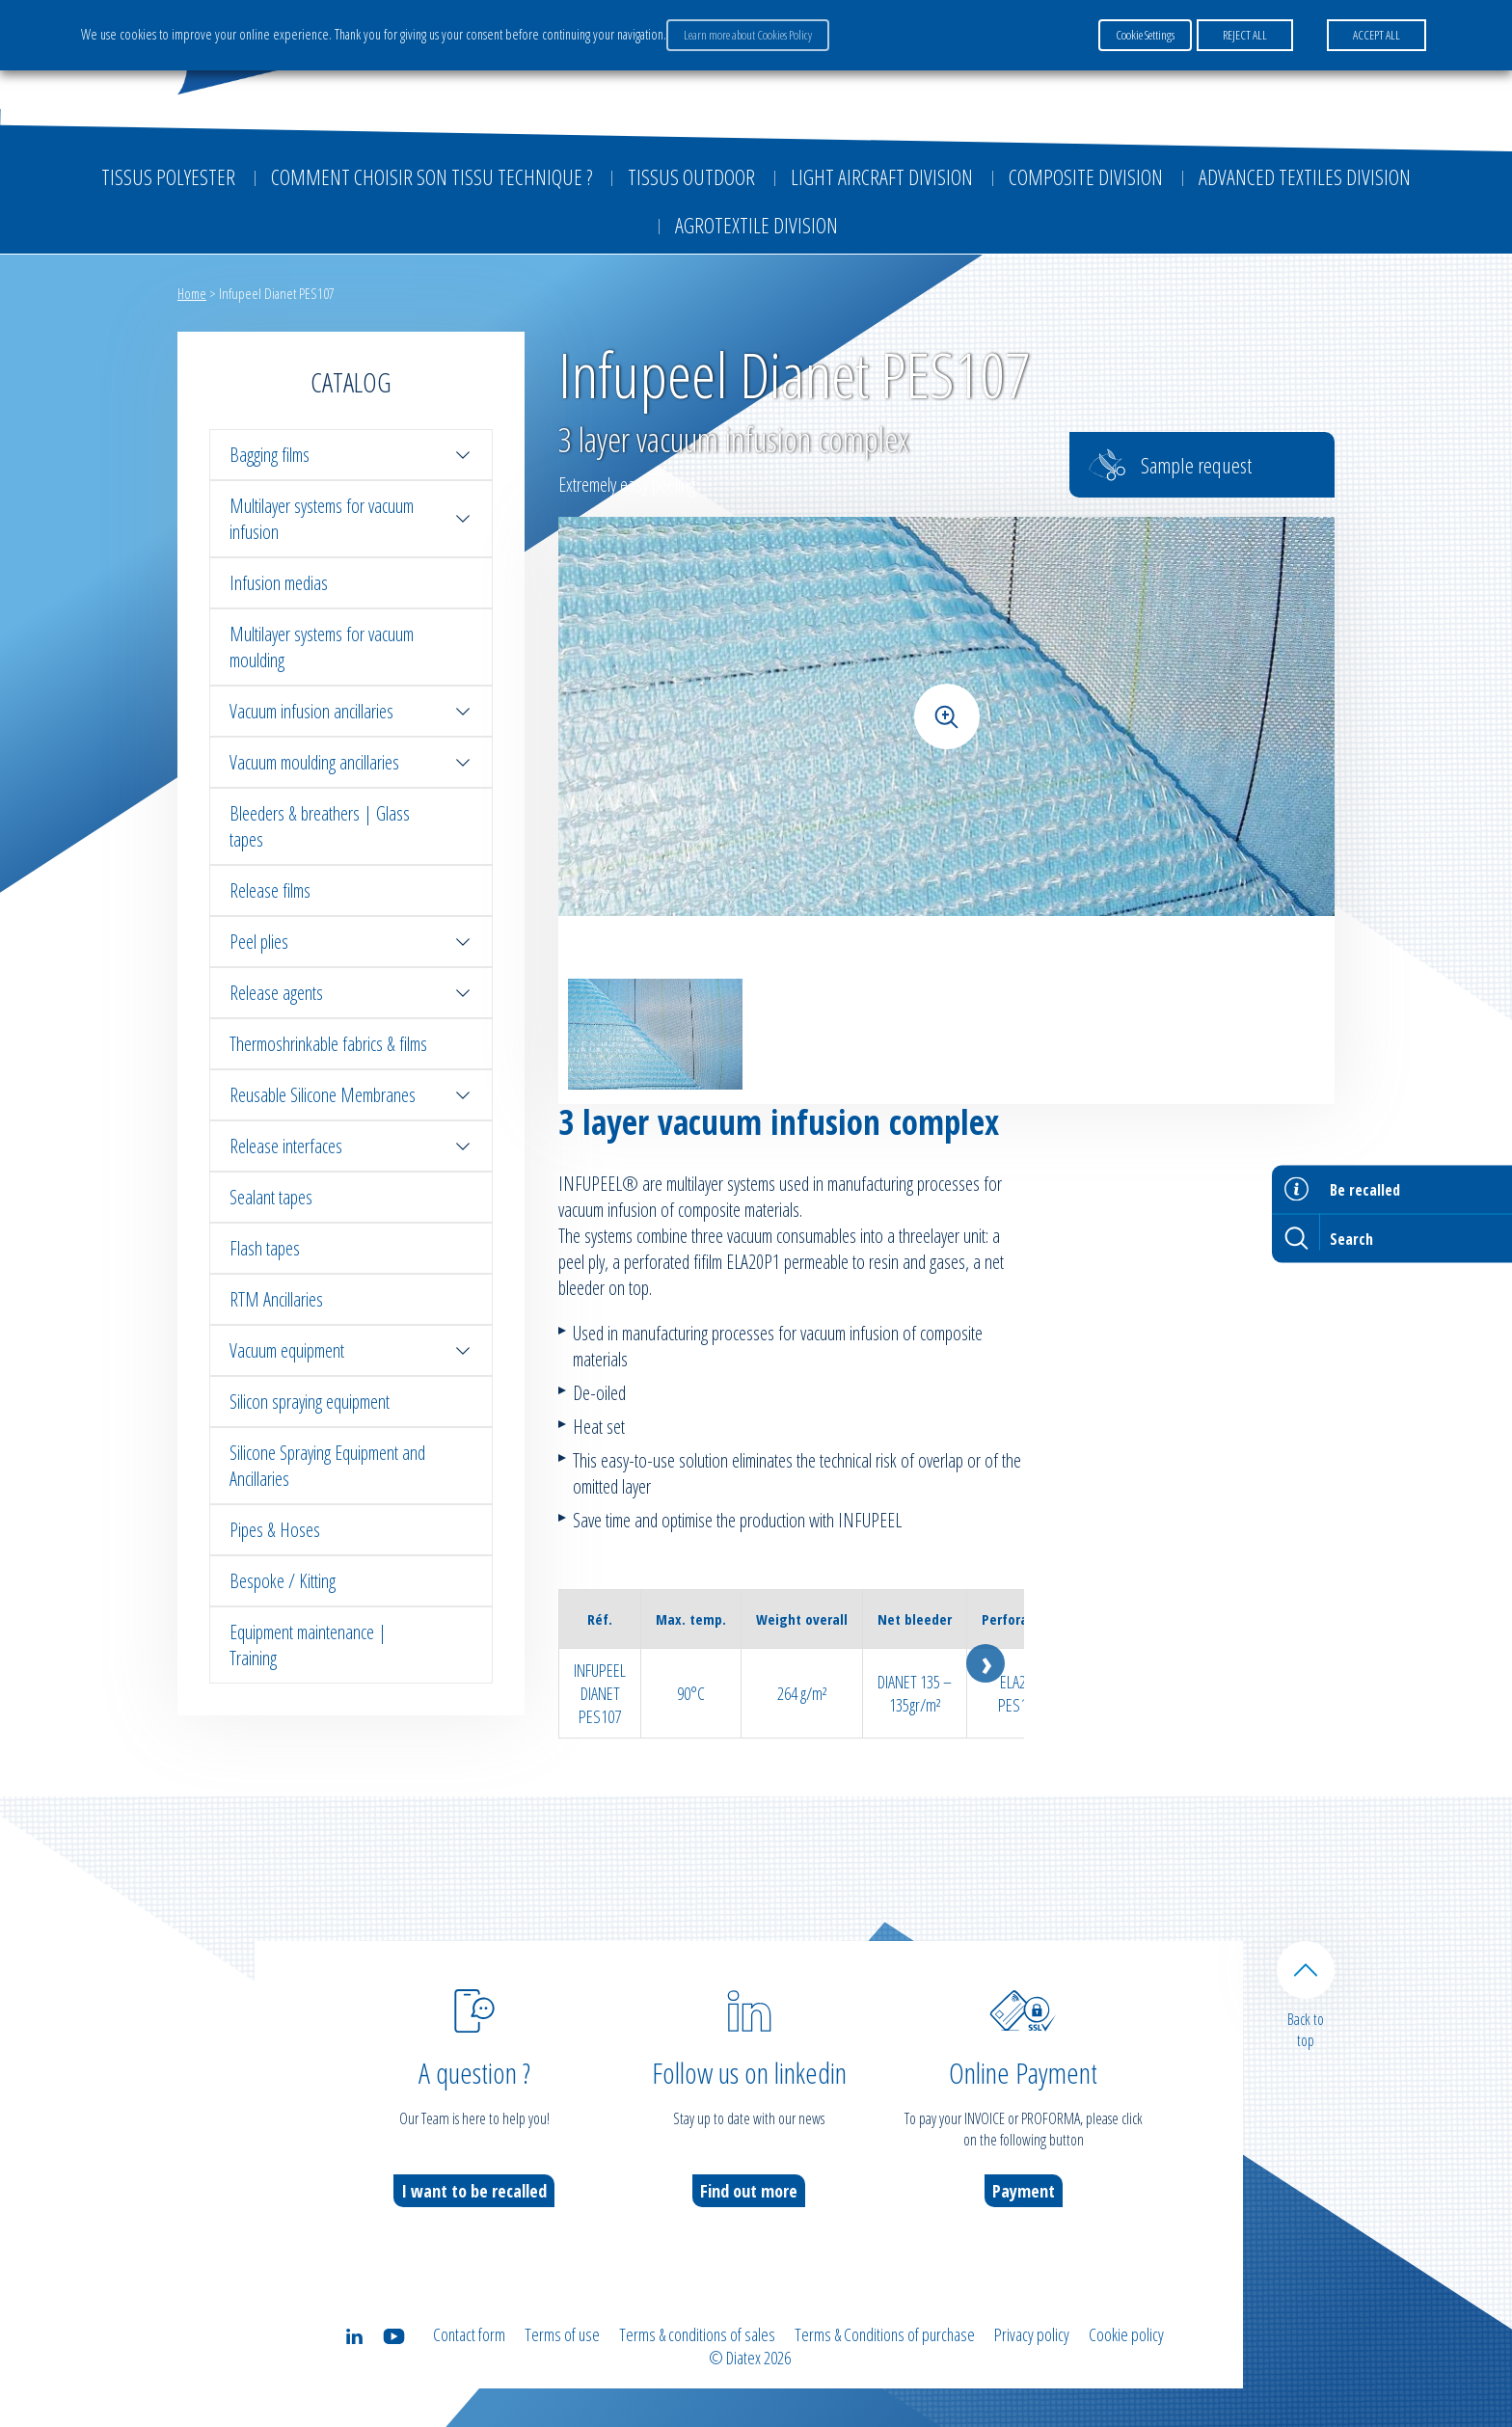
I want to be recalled (474, 2190)
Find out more (748, 2190)
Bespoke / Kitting (283, 1581)
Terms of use (562, 2334)
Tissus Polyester (168, 176)
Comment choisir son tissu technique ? (431, 176)
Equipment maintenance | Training (308, 1645)
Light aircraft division (882, 176)
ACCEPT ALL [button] (1376, 34)
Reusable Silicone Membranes (351, 1095)
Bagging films (351, 455)
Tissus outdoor (691, 176)
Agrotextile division (756, 224)
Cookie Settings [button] (1145, 34)
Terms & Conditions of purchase (885, 2334)
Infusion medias (279, 583)
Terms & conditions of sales (697, 2334)
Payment (1023, 2190)
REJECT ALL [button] (1245, 34)
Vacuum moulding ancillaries (351, 762)
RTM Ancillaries (276, 1299)
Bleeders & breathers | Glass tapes (320, 826)
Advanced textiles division (1305, 176)
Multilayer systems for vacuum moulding (322, 647)
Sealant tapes (271, 1197)
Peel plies (351, 942)
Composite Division (1086, 176)
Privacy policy (1031, 2334)
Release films (270, 890)
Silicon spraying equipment (310, 1402)
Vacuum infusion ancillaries (351, 711)
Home (191, 293)
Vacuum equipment (351, 1350)
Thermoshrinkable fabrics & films (328, 1044)
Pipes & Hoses (275, 1530)
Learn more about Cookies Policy (748, 34)
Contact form (469, 2334)
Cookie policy (1126, 2334)
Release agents (351, 993)
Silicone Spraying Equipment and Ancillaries (327, 1466)
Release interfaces (351, 1146)
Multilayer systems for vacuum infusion (351, 519)
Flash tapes (265, 1248)
